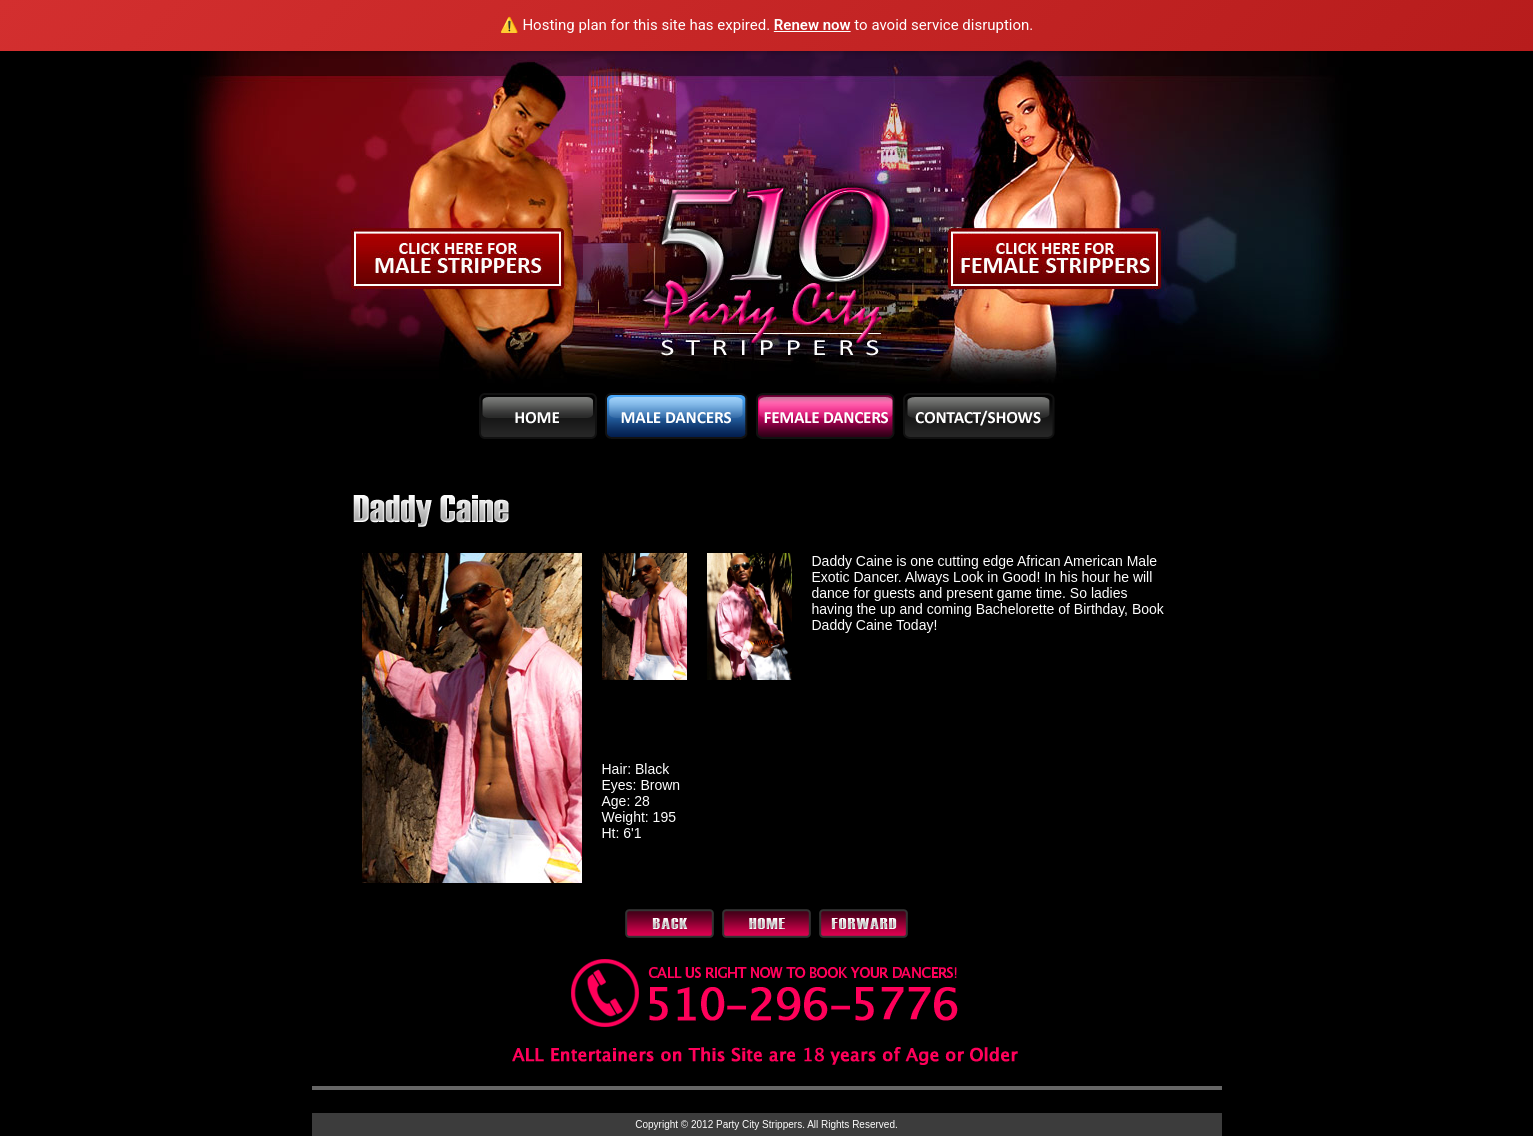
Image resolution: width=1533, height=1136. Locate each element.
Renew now (812, 25)
